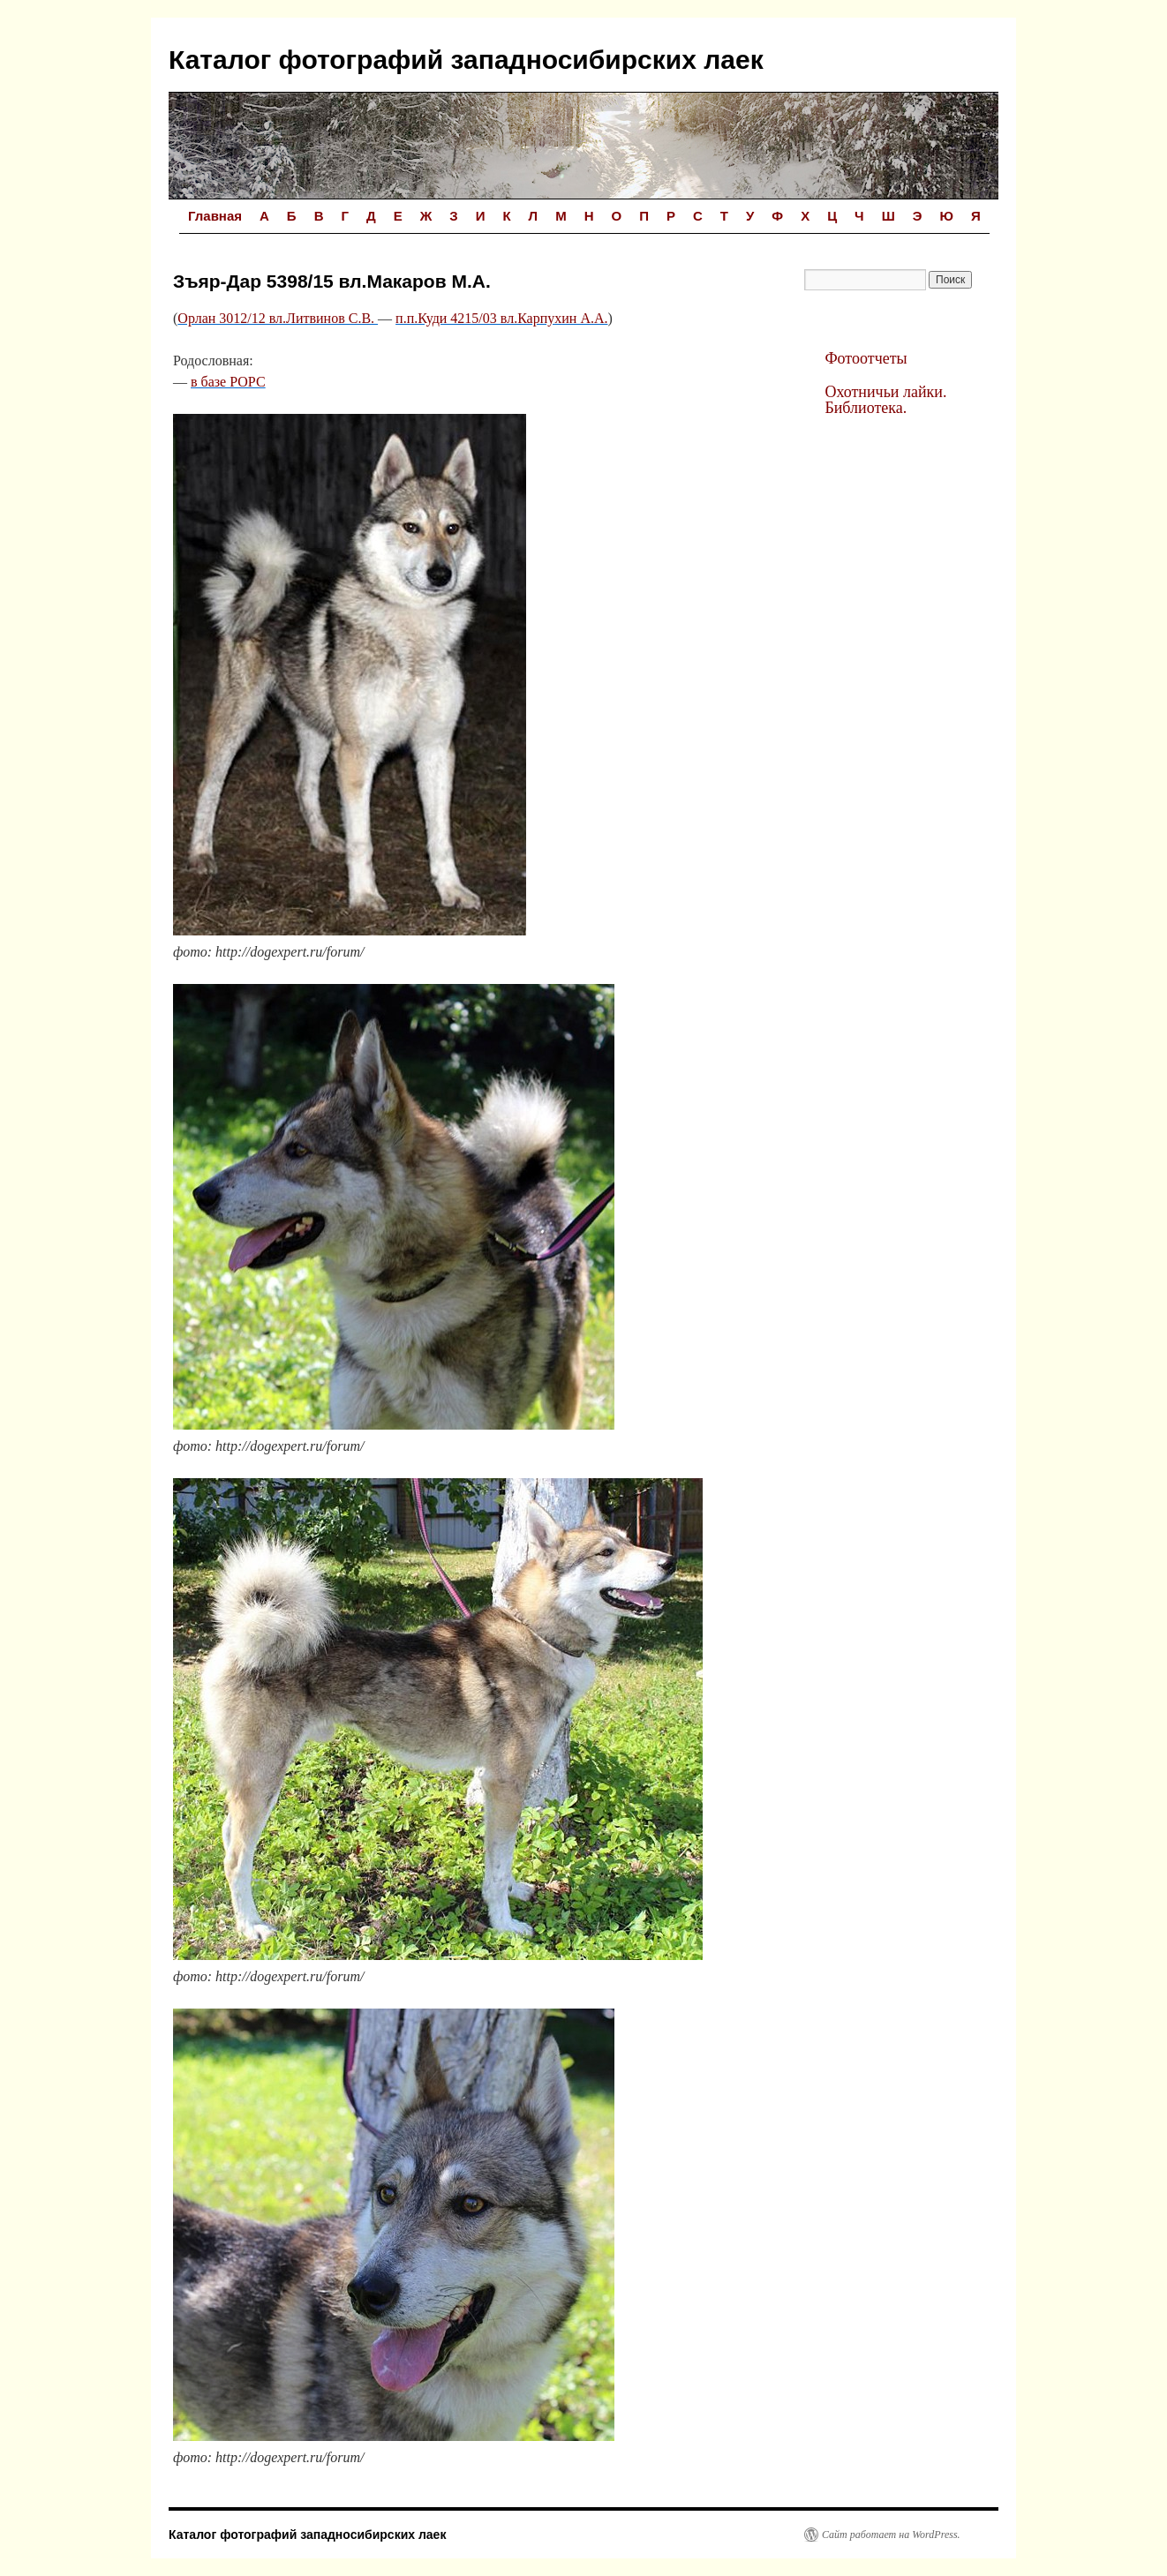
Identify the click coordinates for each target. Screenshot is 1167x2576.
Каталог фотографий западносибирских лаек (466, 59)
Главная (215, 215)
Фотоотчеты (865, 358)
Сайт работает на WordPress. (891, 2534)
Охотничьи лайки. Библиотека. (885, 400)
